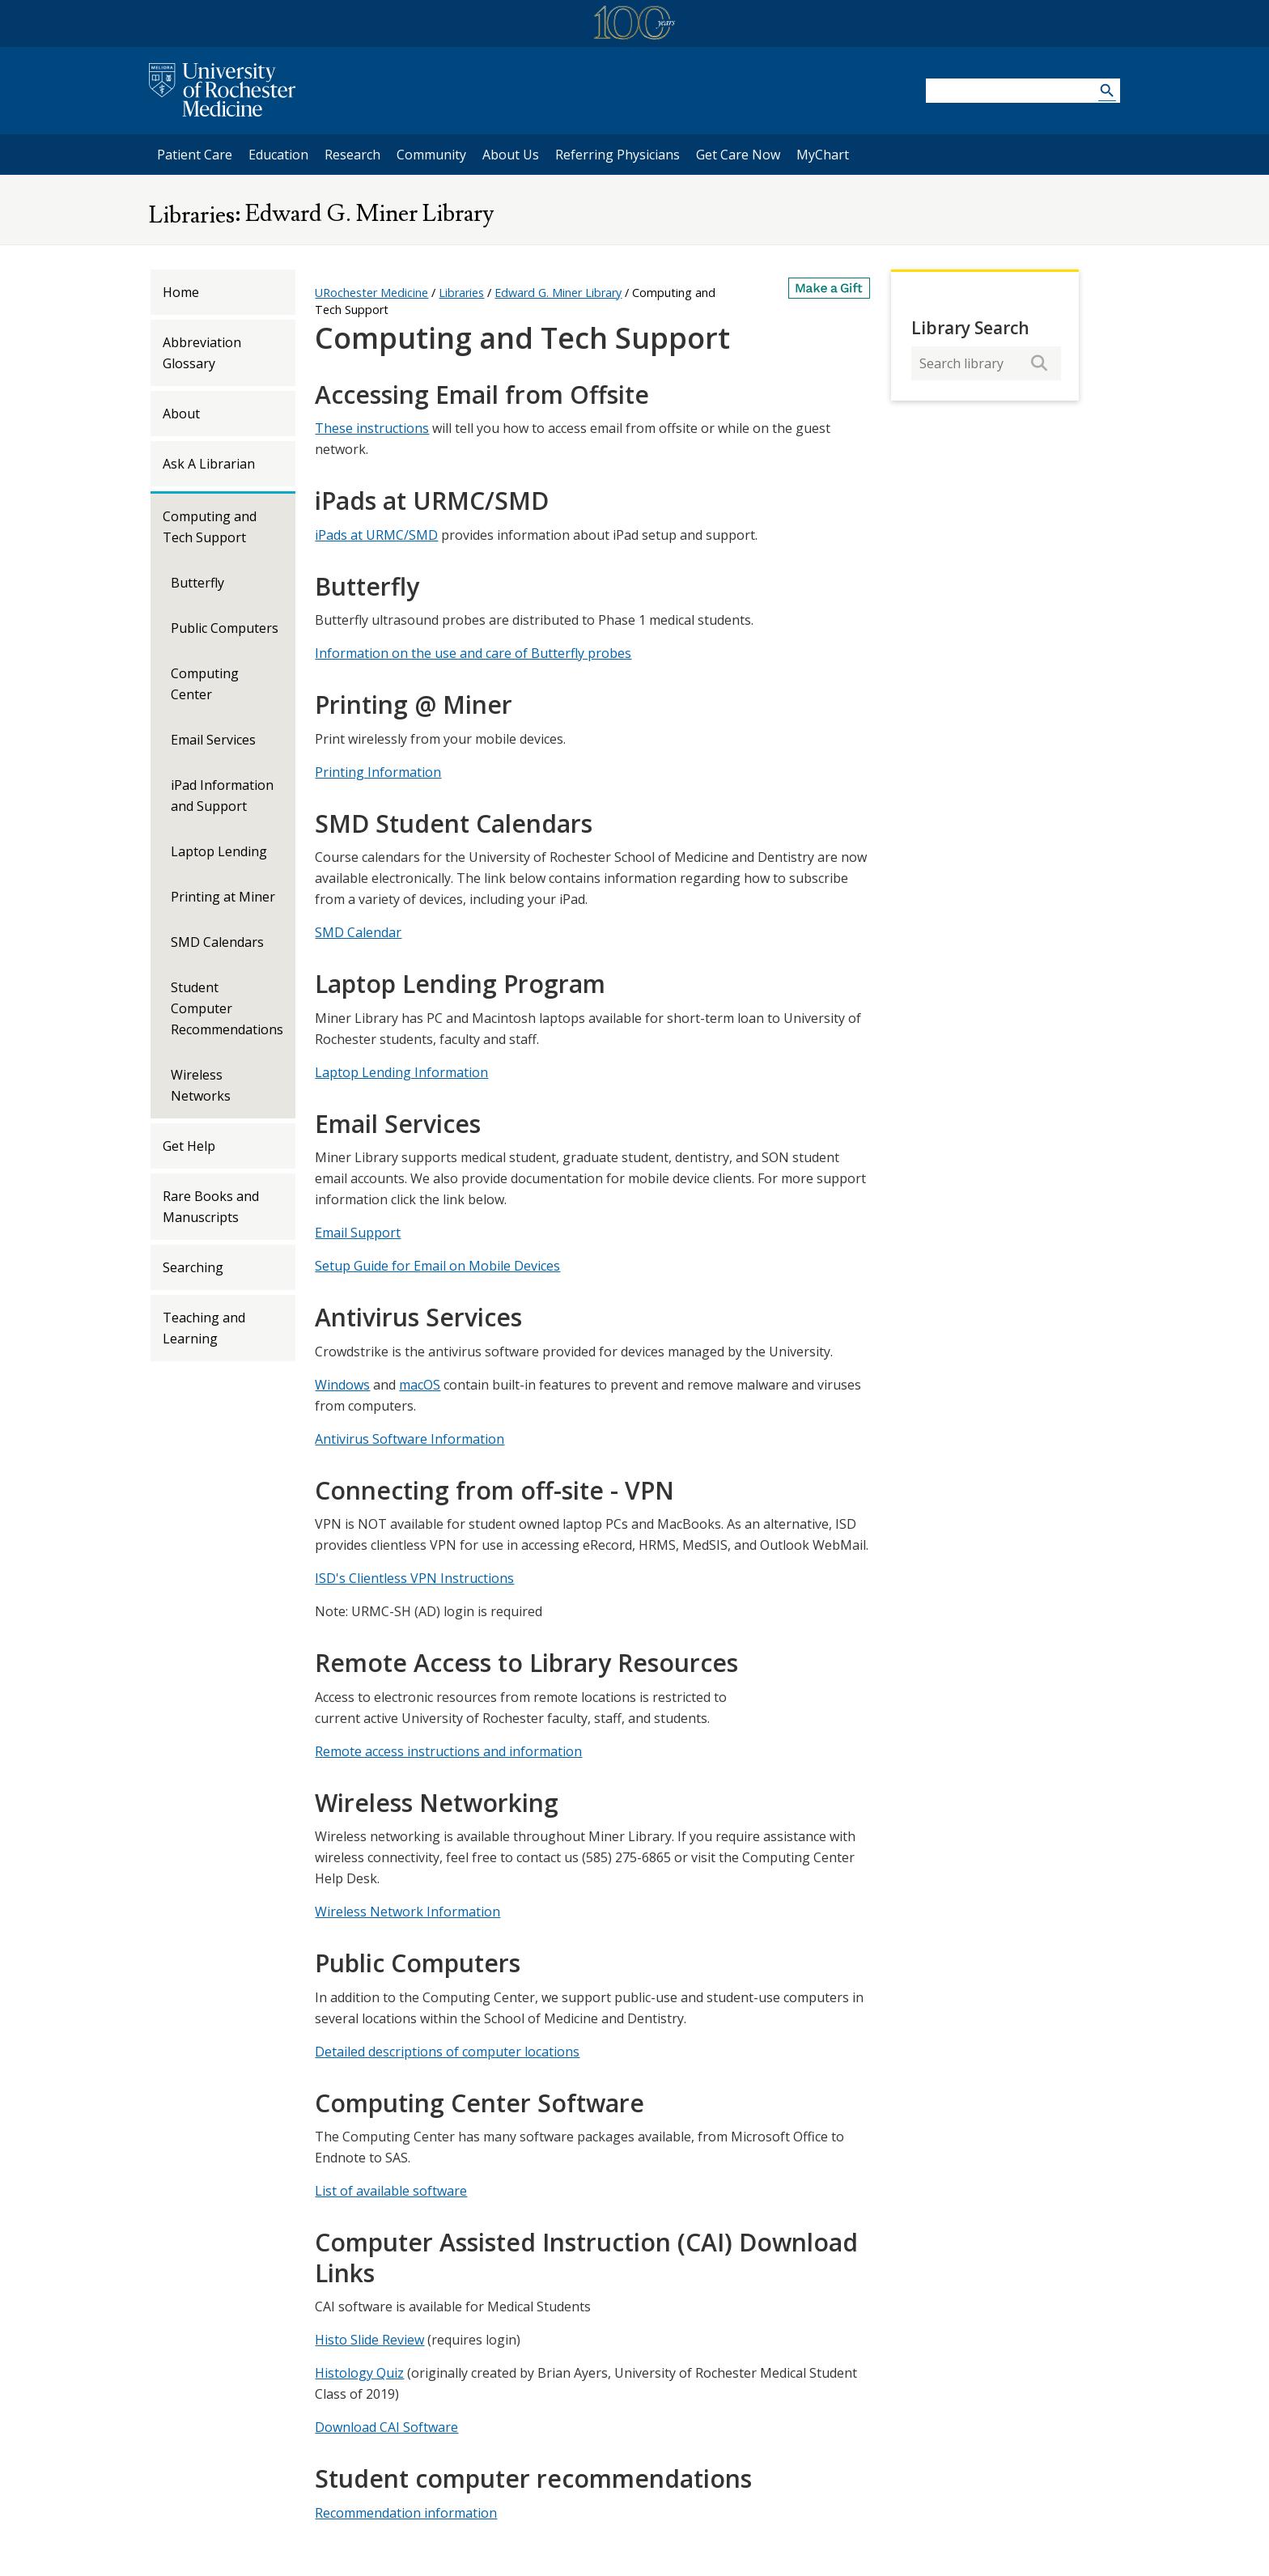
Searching (193, 1267)
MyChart (826, 154)
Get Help (189, 1146)
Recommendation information (406, 2513)
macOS (419, 1385)
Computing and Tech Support (210, 526)
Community (431, 154)
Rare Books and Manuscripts (211, 1206)
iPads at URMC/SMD (376, 535)
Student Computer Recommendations (227, 1008)
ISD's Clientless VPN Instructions (414, 1578)
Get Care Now (738, 154)
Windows (342, 1385)
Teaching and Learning (204, 1328)
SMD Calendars (217, 942)
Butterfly (197, 583)
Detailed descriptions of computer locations (447, 2051)
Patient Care (194, 154)
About (181, 413)
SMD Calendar (358, 932)
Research (352, 154)
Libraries (192, 215)
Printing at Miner (223, 897)
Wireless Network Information (407, 1911)
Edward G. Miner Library (367, 213)
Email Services (213, 740)
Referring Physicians (617, 154)
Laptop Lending (219, 851)
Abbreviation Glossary (202, 352)
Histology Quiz (359, 2373)
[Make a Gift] (830, 288)
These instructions (372, 428)
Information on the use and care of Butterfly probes (473, 653)
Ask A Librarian (209, 464)
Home (181, 292)
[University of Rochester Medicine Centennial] (634, 25)
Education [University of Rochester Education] (278, 154)
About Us (510, 154)
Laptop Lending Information (401, 1072)
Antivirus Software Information (409, 1439)
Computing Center (205, 683)
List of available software (391, 2191)
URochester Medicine (371, 292)
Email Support (358, 1232)
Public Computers (224, 628)
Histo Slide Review (369, 2340)
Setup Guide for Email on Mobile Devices (437, 1266)
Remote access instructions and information (448, 1751)
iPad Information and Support (222, 795)
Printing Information (378, 772)
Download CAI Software (386, 2427)
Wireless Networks (201, 1085)
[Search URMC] (1107, 93)
